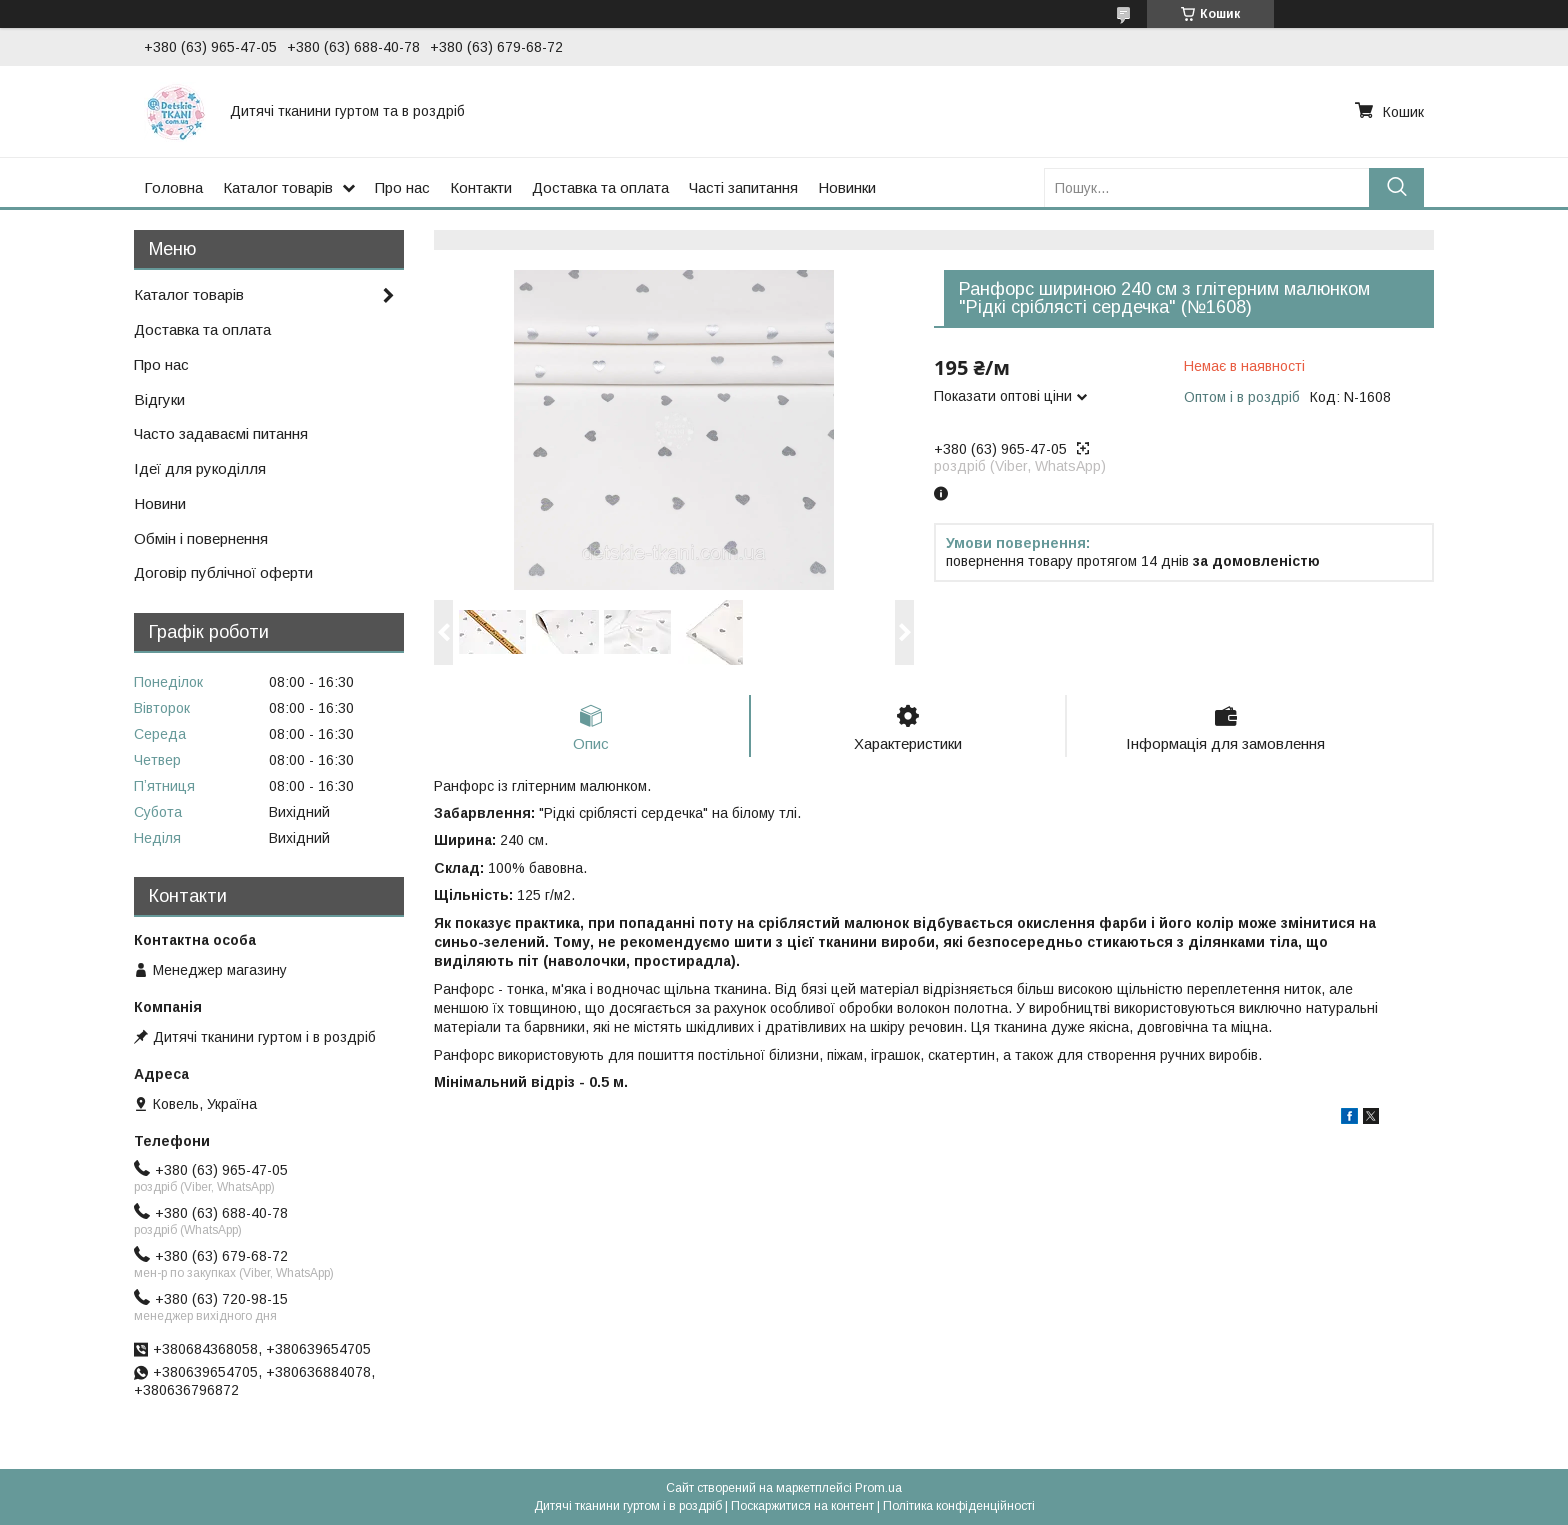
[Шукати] (1396, 187)
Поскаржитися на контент (802, 1506)
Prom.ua (878, 1488)
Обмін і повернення (201, 538)
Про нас (402, 187)
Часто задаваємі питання (221, 433)
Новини (160, 503)
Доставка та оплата (600, 187)
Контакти (481, 187)
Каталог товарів (278, 187)
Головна (173, 187)
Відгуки (159, 399)
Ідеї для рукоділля (200, 468)
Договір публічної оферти (223, 572)
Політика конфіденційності (959, 1506)
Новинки (847, 187)
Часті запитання (743, 187)
